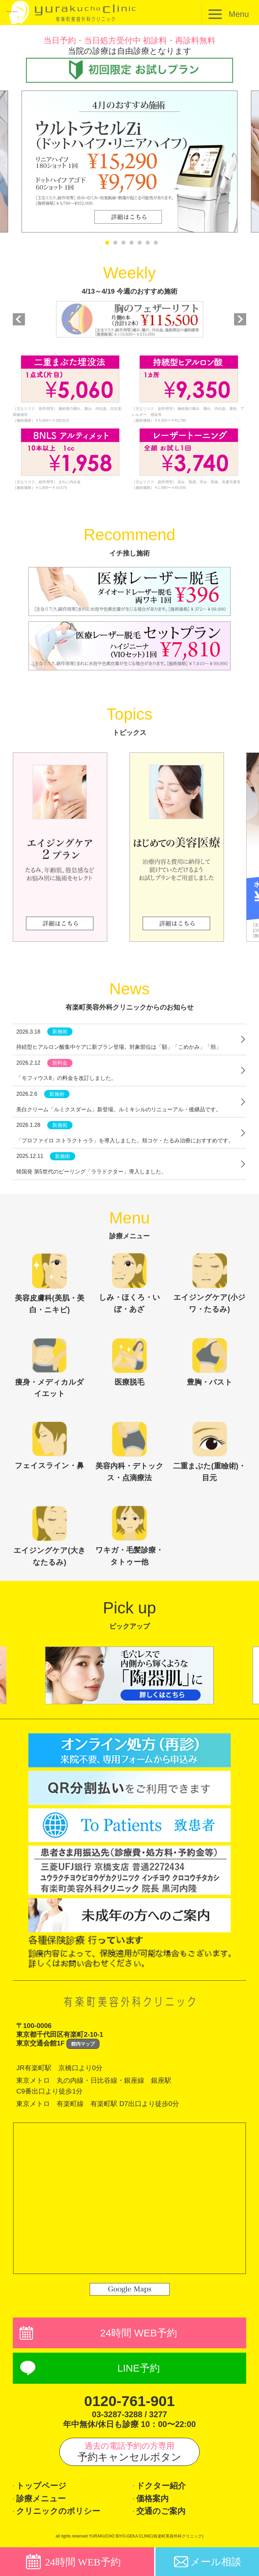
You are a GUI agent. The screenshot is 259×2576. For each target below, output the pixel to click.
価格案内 (152, 2500)
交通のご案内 (160, 2513)
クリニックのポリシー (58, 2513)
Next (240, 319)
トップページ (41, 2487)
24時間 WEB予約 (138, 2333)
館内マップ (83, 2045)
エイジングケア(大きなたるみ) (49, 1537)
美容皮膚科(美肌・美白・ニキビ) (49, 1283)
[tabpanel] (129, 161)
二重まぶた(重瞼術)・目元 (209, 1452)
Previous (19, 319)
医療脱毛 (129, 1362)
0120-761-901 (129, 2402)
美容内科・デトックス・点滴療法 (129, 1452)
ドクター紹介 (161, 2487)
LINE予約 (138, 2369)
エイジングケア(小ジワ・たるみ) (209, 1283)
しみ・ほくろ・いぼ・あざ (129, 1283)
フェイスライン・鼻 (49, 1446)
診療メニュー (41, 2500)
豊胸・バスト (209, 1362)
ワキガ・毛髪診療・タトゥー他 (129, 1537)
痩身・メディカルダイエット (49, 1368)
